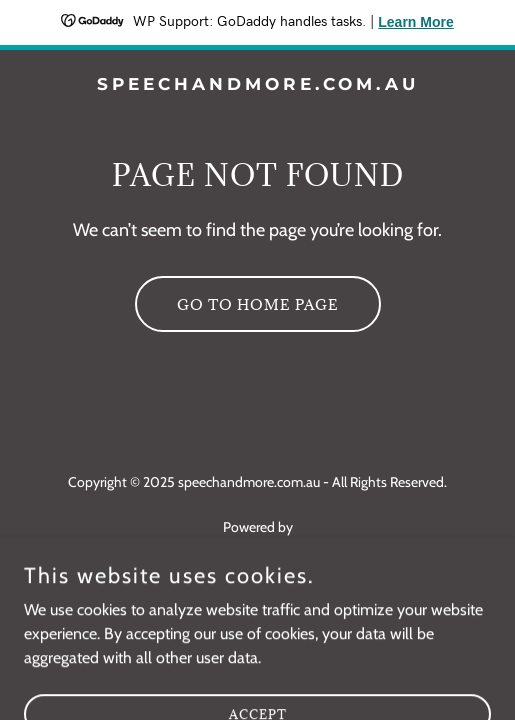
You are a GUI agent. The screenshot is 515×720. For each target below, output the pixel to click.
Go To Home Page (258, 304)
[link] (257, 84)
